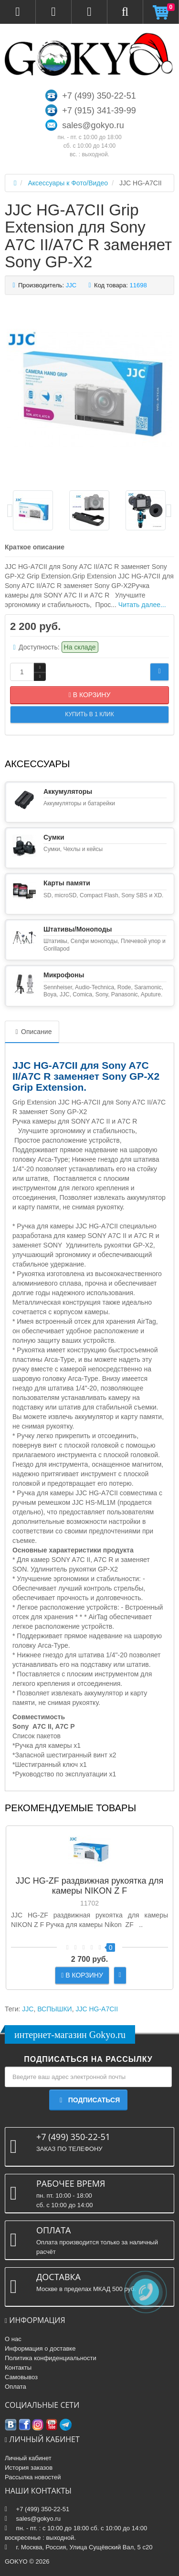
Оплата (15, 2386)
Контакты (18, 2367)
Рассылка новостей (33, 2477)
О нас (13, 2339)
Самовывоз (21, 2377)
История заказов (29, 2467)
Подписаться (88, 2100)
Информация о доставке (40, 2348)
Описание (32, 1031)
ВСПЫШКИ (54, 2009)
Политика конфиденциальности (50, 2358)
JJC (27, 2009)
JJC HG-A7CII (96, 2009)
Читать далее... (142, 605)
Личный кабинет (28, 2458)
